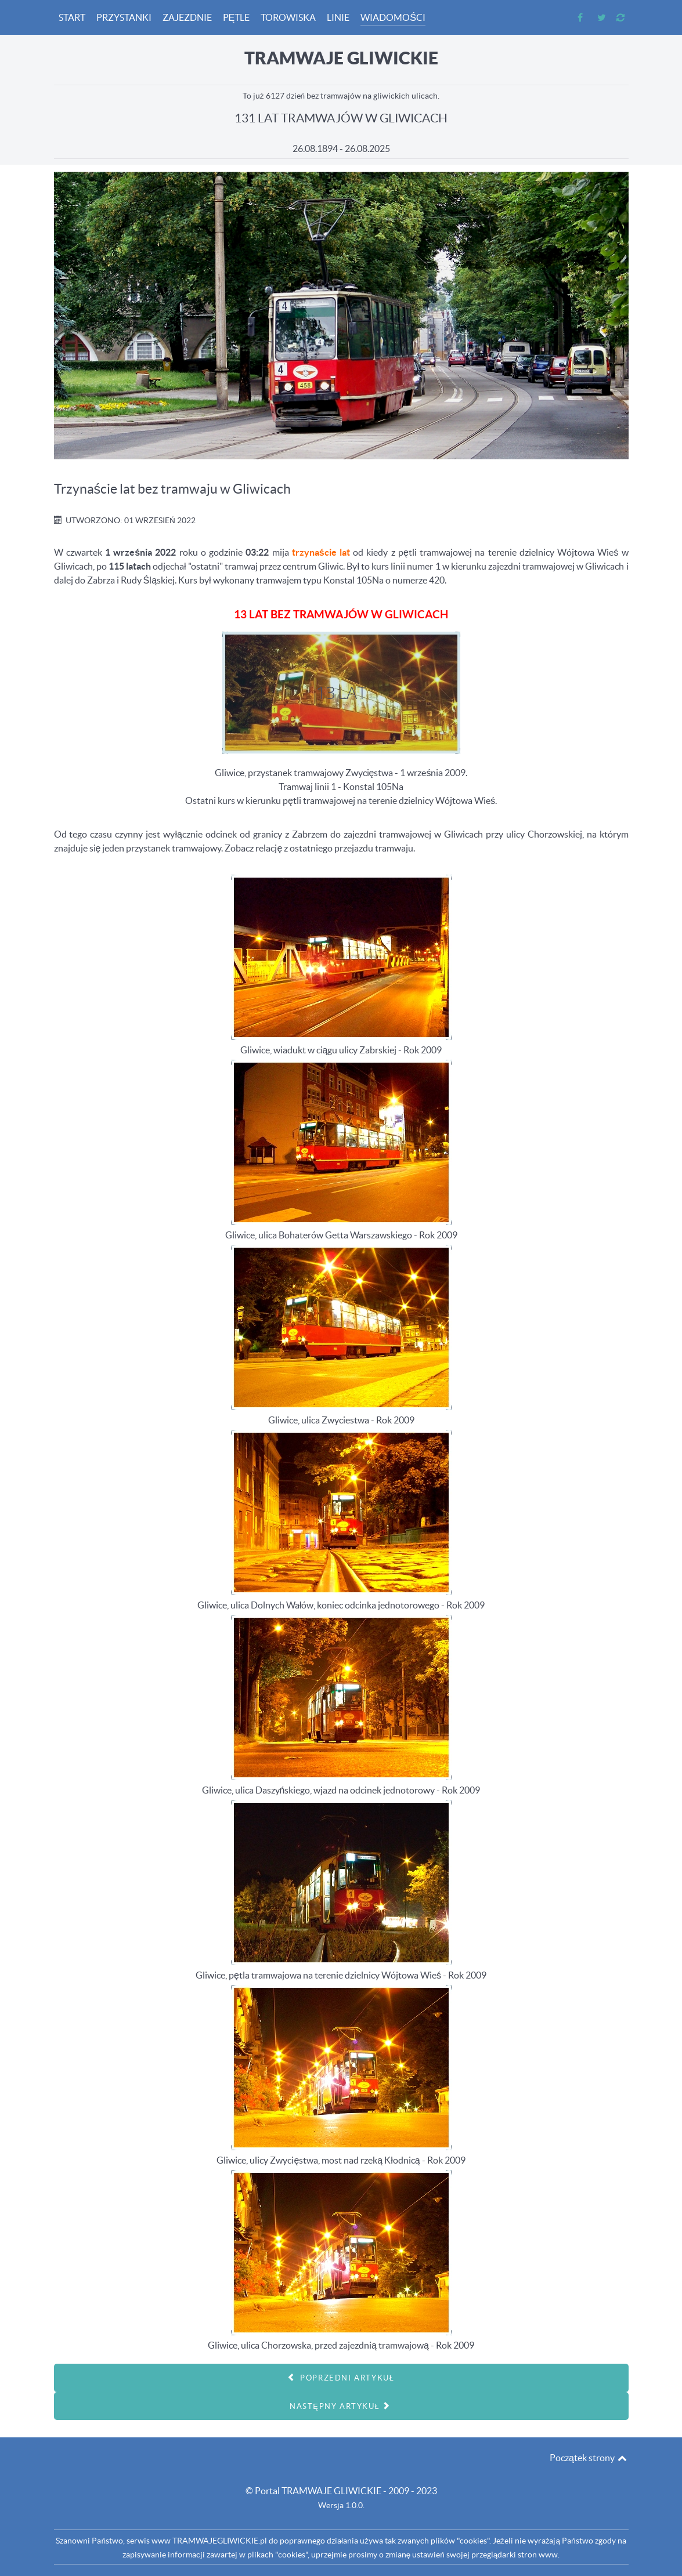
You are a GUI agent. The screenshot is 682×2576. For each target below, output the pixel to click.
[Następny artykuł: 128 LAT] (341, 2406)
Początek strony (589, 2457)
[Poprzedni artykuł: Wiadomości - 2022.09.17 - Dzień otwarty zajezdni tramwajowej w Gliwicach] (341, 2378)
